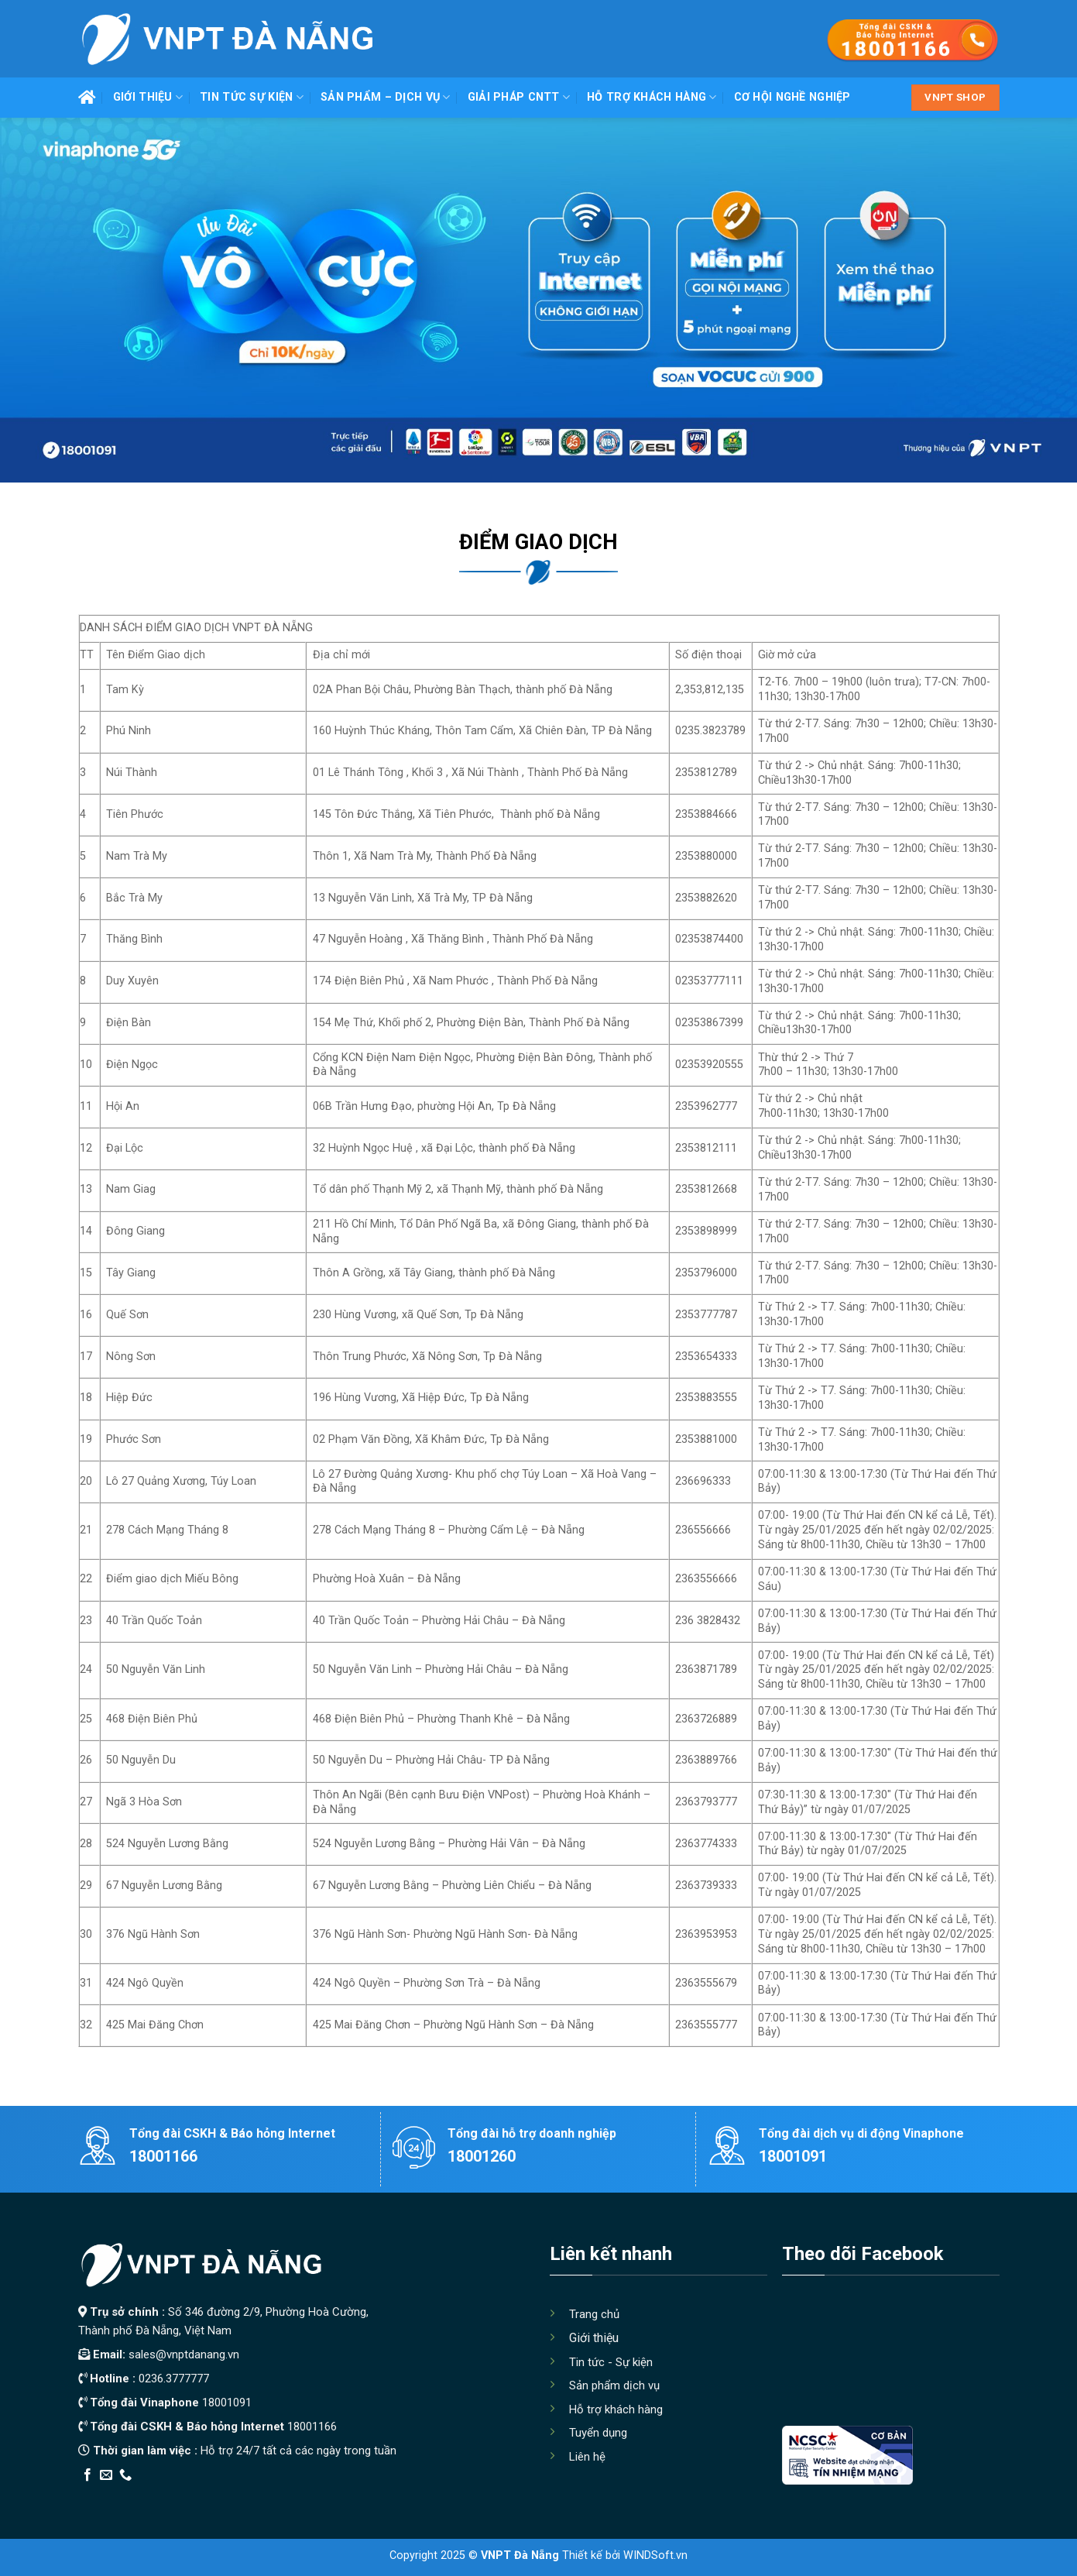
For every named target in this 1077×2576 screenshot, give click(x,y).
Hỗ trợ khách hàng (651, 97)
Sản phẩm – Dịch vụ (386, 97)
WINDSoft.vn (655, 2555)
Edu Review (110, 2495)
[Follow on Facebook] (87, 2475)
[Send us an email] (106, 2475)
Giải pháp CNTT (519, 97)
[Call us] (125, 2475)
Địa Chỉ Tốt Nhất (253, 2495)
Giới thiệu (148, 97)
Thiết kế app (177, 2495)
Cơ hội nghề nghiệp (792, 97)
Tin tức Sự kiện (252, 97)
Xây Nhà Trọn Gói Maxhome (371, 2495)
